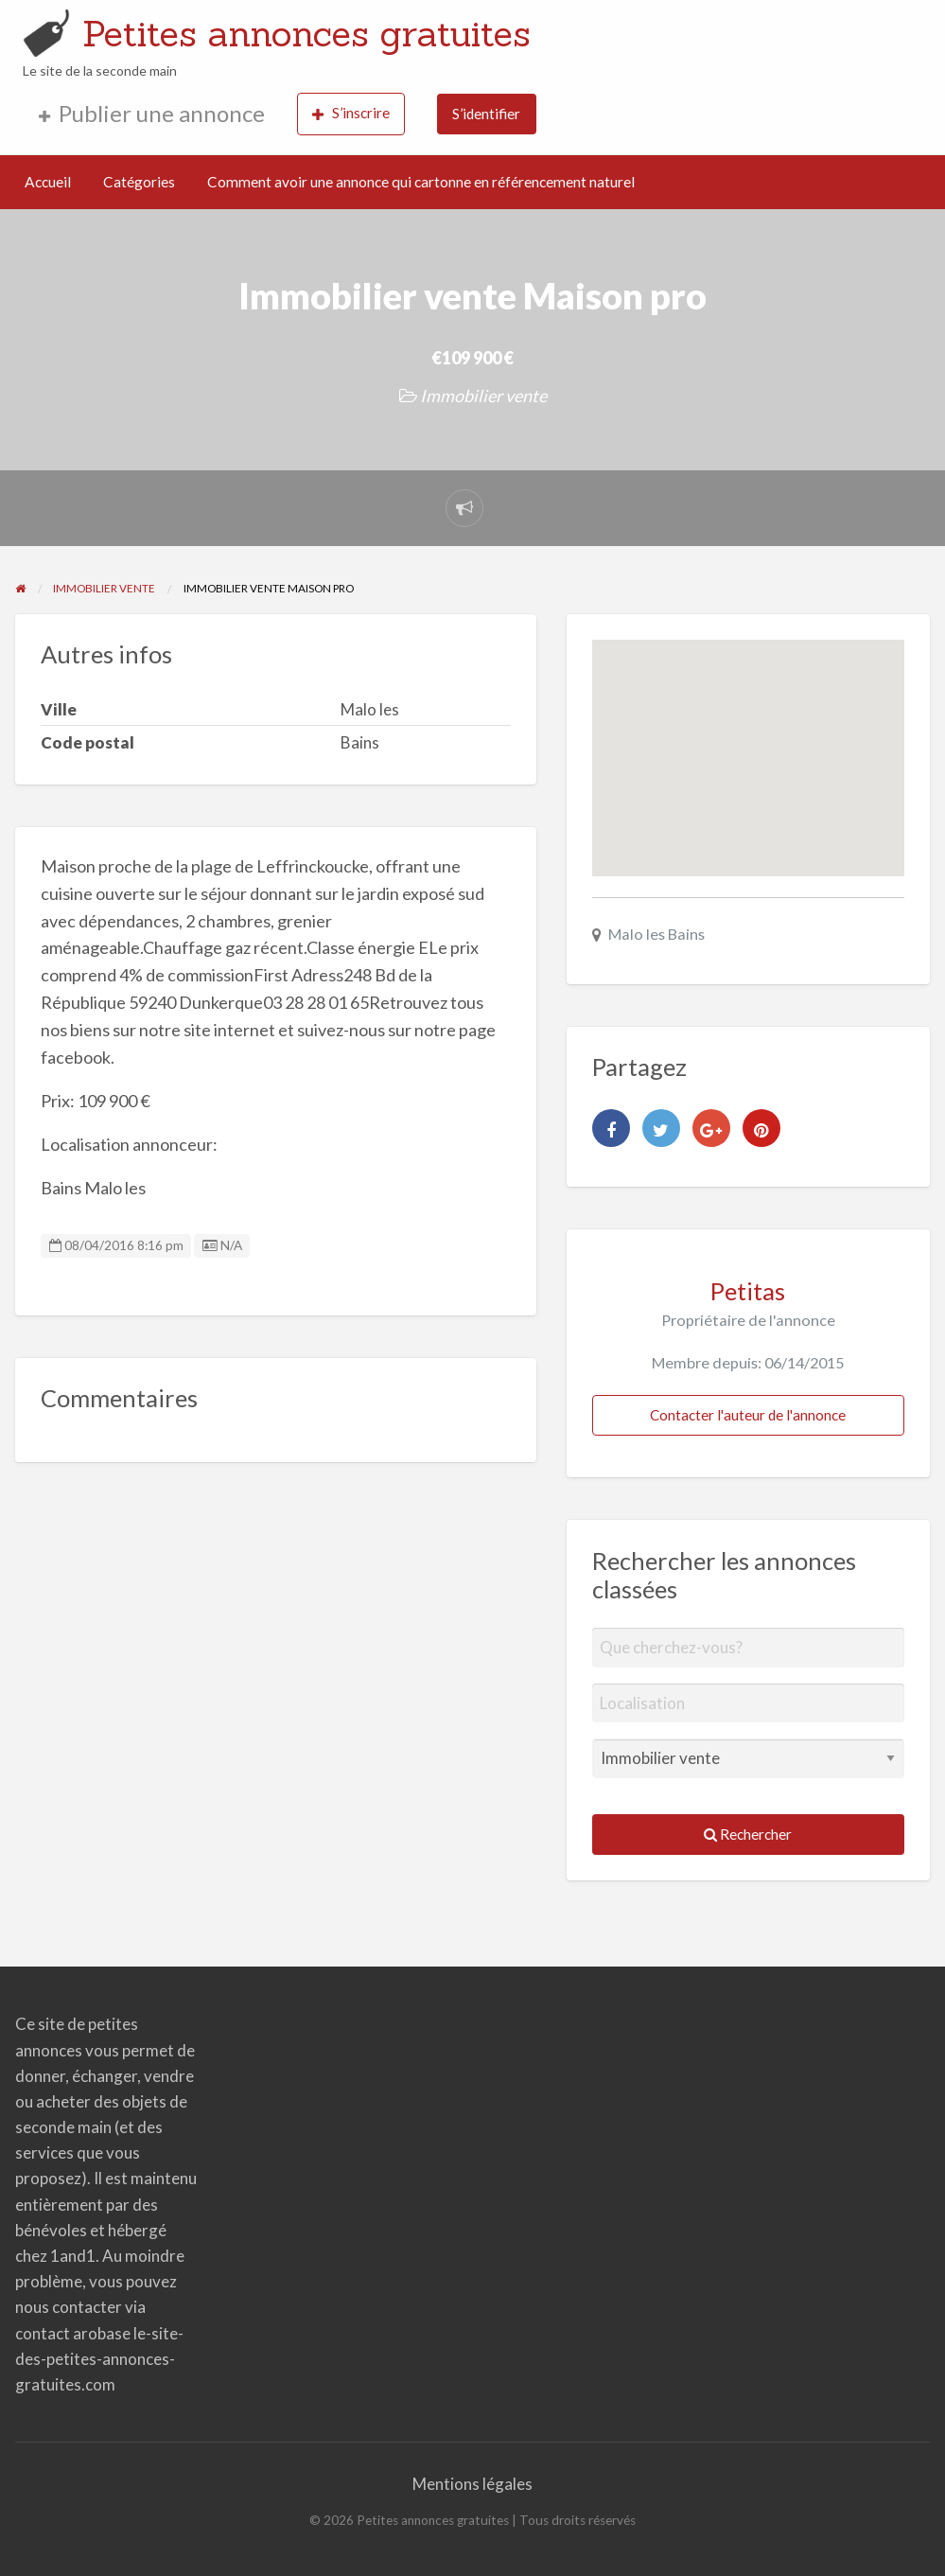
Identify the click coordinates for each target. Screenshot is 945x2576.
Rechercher (748, 1834)
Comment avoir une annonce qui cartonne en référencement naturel (421, 181)
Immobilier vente (483, 395)
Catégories (139, 181)
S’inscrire (351, 113)
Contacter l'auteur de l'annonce (748, 1414)
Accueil (48, 181)
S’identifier (486, 113)
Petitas (747, 1291)
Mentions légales (472, 2484)
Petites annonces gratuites (306, 33)
